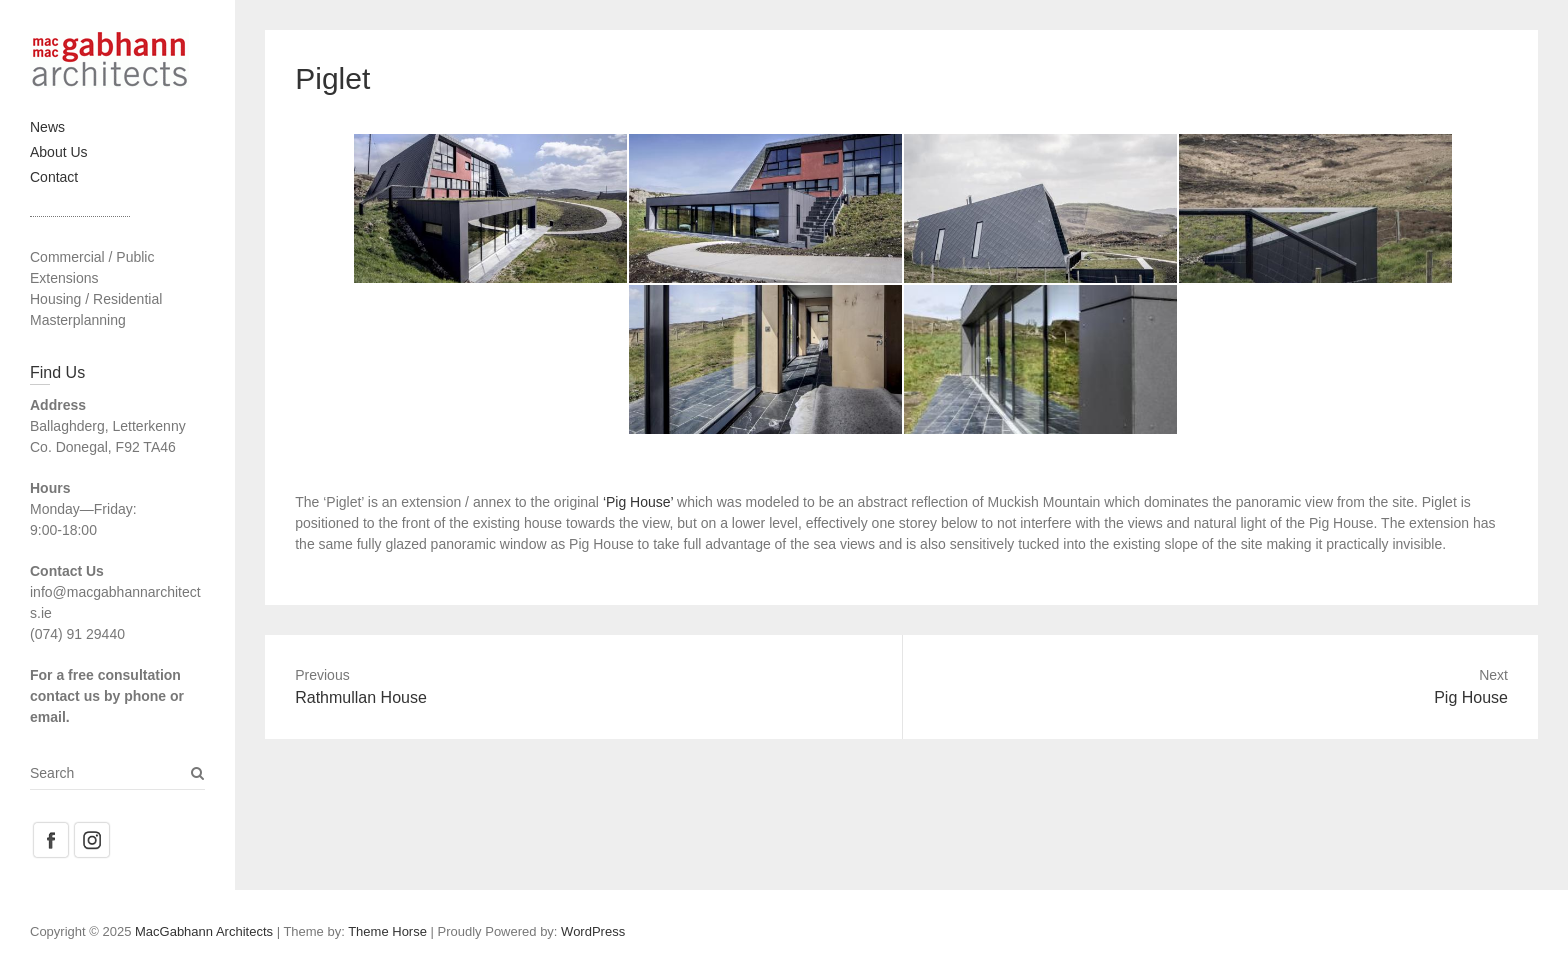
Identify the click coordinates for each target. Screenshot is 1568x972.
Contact (54, 177)
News (47, 127)
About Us (59, 152)
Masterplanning (78, 320)
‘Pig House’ (638, 502)
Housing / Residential (96, 299)
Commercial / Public (92, 257)
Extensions (64, 278)
